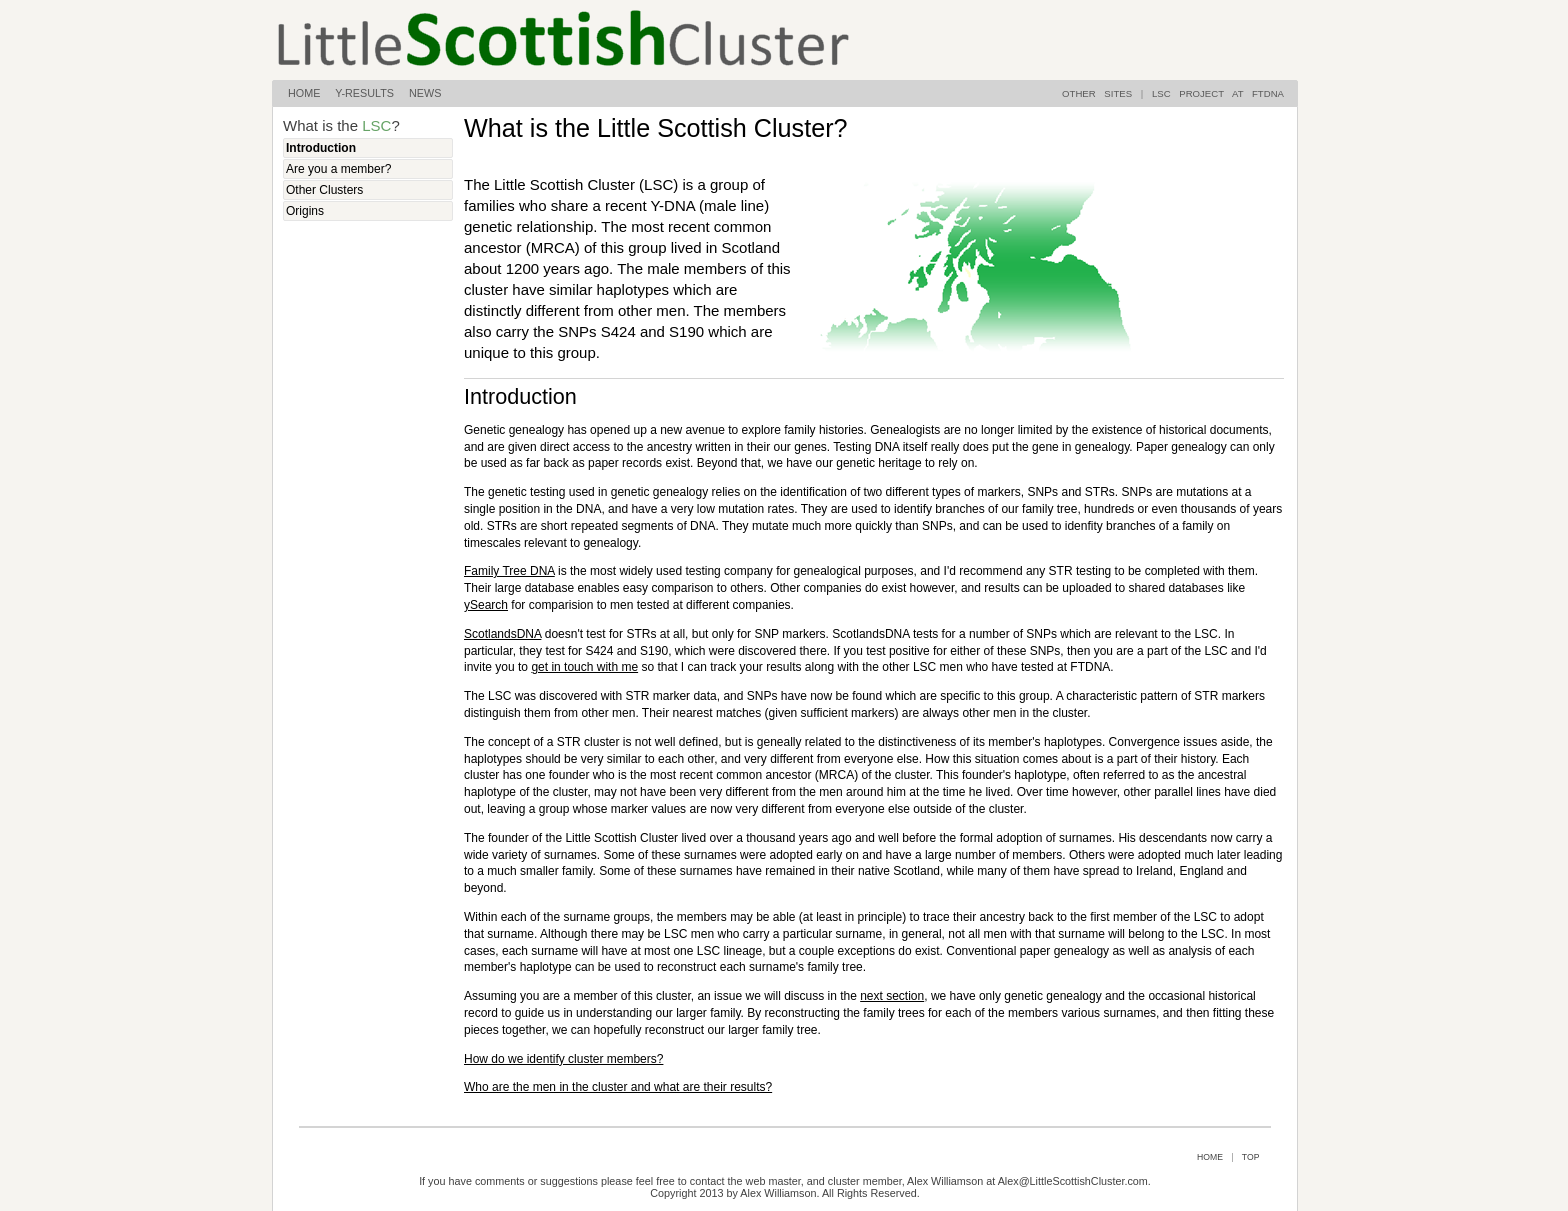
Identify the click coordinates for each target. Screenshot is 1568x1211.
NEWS (425, 93)
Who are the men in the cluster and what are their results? (618, 1087)
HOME (311, 93)
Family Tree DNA (509, 571)
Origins (305, 211)
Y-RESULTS (372, 93)
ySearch (486, 605)
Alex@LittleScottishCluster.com (1073, 1181)
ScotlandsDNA (502, 634)
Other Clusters (324, 190)
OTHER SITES (1097, 93)
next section (892, 996)
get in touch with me (584, 667)
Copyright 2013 (686, 1193)
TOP (1251, 1157)
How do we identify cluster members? (563, 1059)
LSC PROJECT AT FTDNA (1218, 93)
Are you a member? (338, 169)
